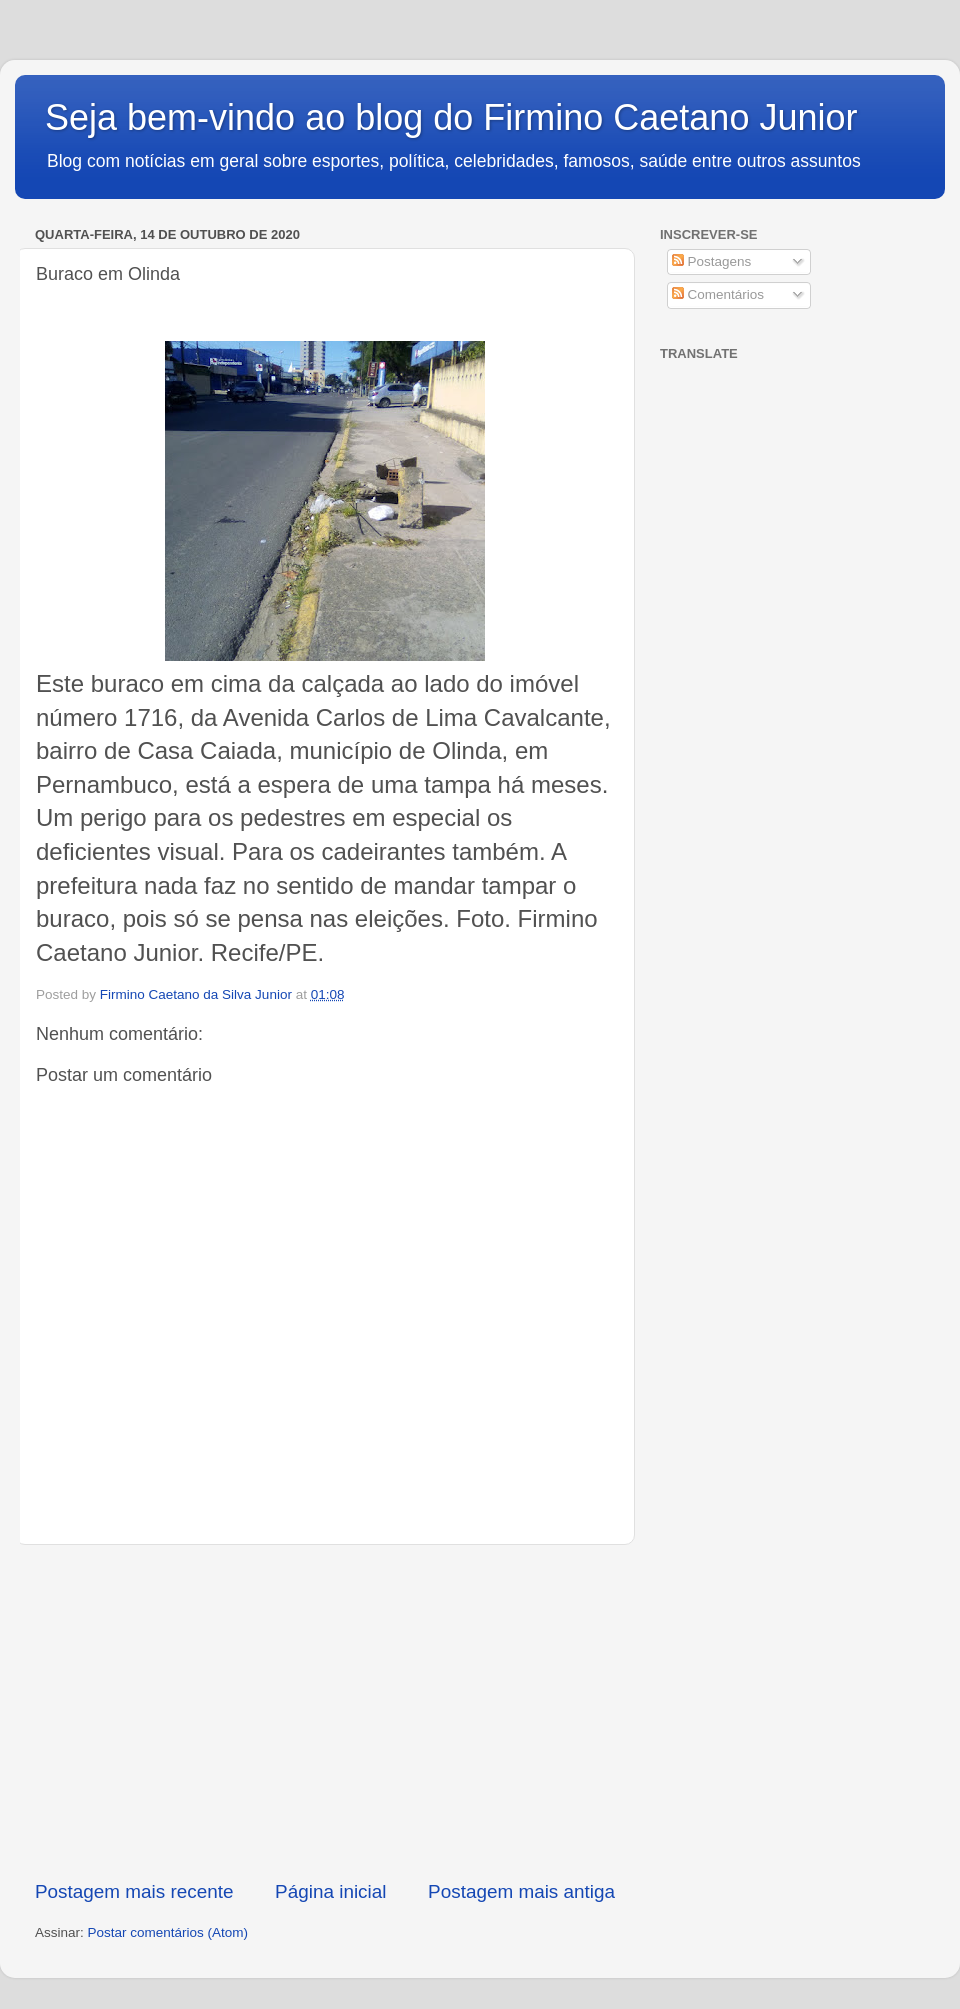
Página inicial (330, 1891)
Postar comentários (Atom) (168, 1932)
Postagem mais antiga (521, 1891)
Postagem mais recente (134, 1891)
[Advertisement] (325, 1712)
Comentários (718, 294)
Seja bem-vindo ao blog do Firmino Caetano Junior (451, 117)
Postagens (712, 261)
